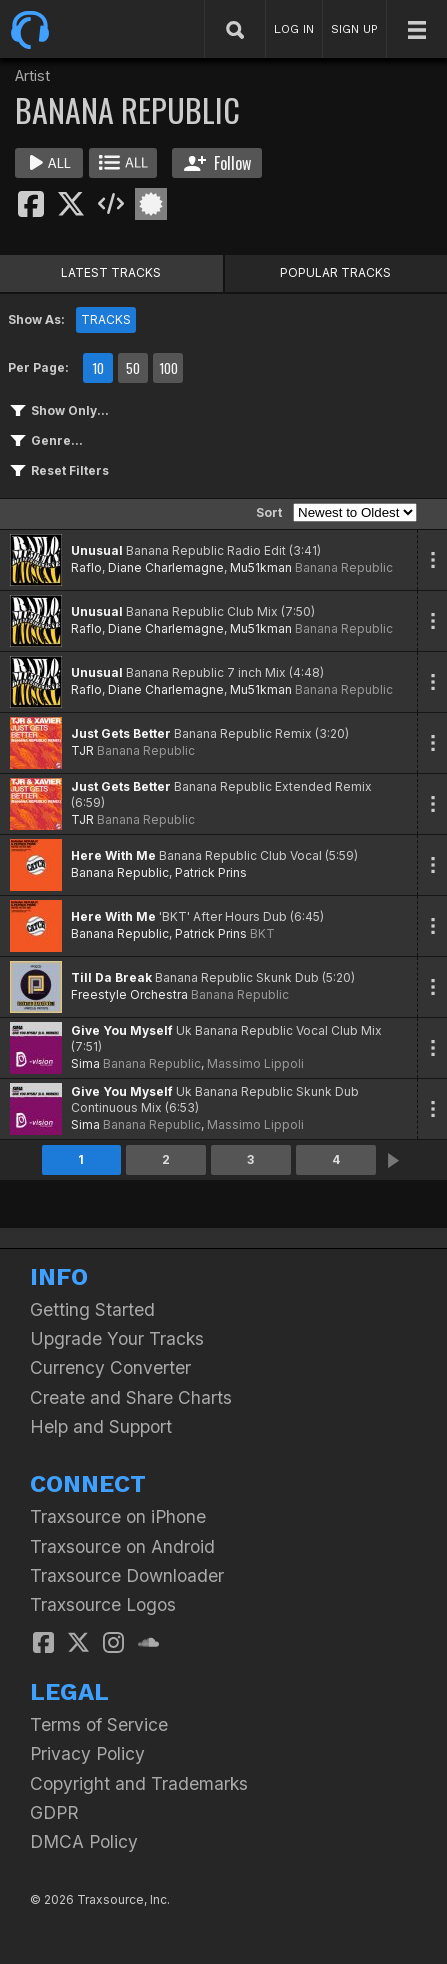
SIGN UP (354, 29)
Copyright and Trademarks (139, 1783)
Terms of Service (99, 1724)
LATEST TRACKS (111, 272)
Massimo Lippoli (255, 1063)
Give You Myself (122, 1030)
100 (168, 368)
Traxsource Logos (103, 1604)
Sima (85, 1063)
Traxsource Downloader (127, 1575)
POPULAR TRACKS (335, 272)
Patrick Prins (211, 872)
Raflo (86, 567)
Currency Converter (110, 1367)
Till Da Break (111, 977)
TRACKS (106, 319)
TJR (82, 750)
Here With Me (113, 855)
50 (133, 368)
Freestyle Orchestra (129, 994)
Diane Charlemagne (166, 567)
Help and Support (101, 1426)
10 (98, 368)
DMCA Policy (84, 1841)
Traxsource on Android (122, 1546)
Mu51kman (261, 567)
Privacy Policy (87, 1753)
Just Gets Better (121, 733)
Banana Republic (344, 567)
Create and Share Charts (131, 1397)
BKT (262, 933)
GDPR (54, 1812)
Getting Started (92, 1309)
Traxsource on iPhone (118, 1516)
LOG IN (294, 29)
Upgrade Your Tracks (117, 1338)
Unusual (97, 550)
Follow (217, 163)
